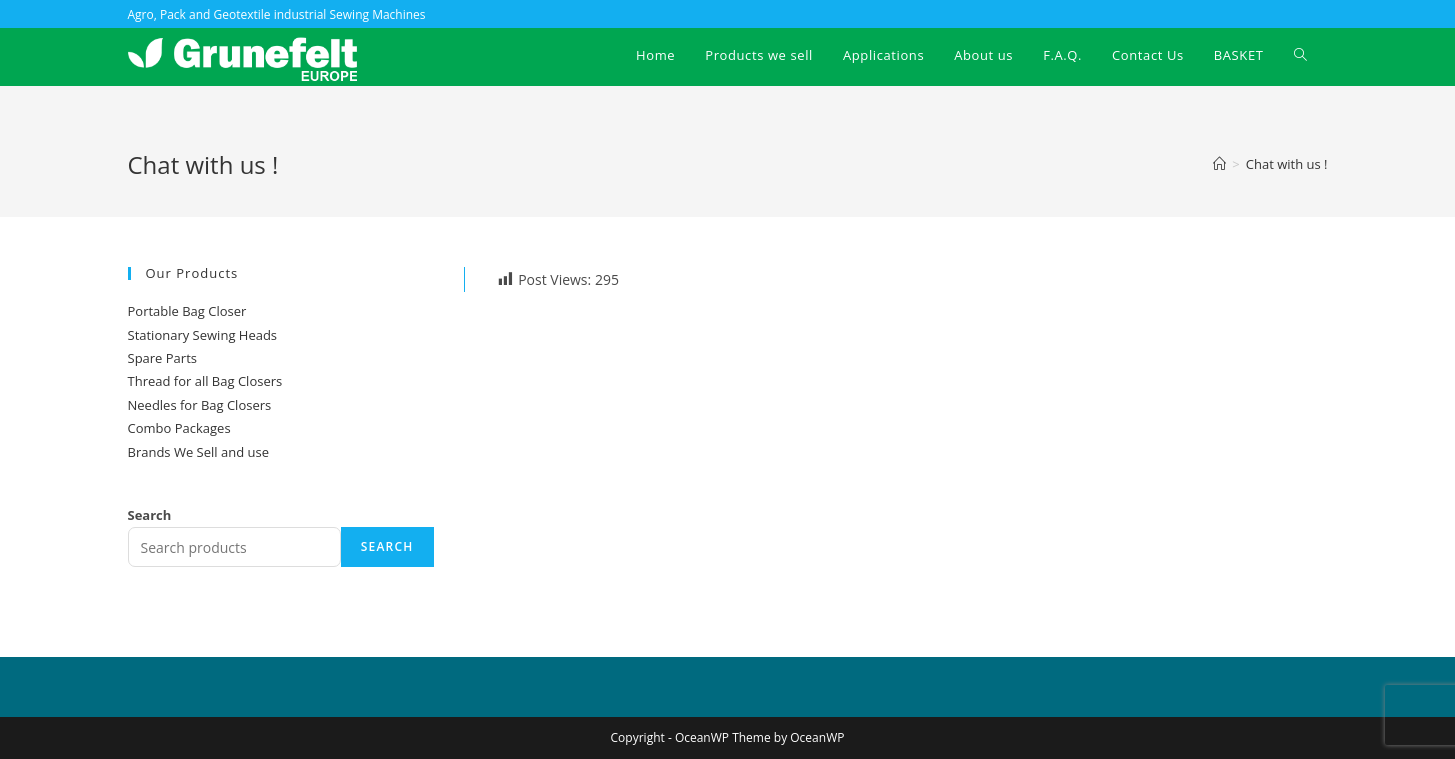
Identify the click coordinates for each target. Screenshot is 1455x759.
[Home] (1219, 164)
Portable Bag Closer (187, 311)
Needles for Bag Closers (200, 405)
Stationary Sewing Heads (203, 335)
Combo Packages (179, 428)
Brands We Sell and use (198, 452)
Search (150, 515)
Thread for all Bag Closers (205, 381)
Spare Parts (162, 358)
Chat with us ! (1287, 164)
